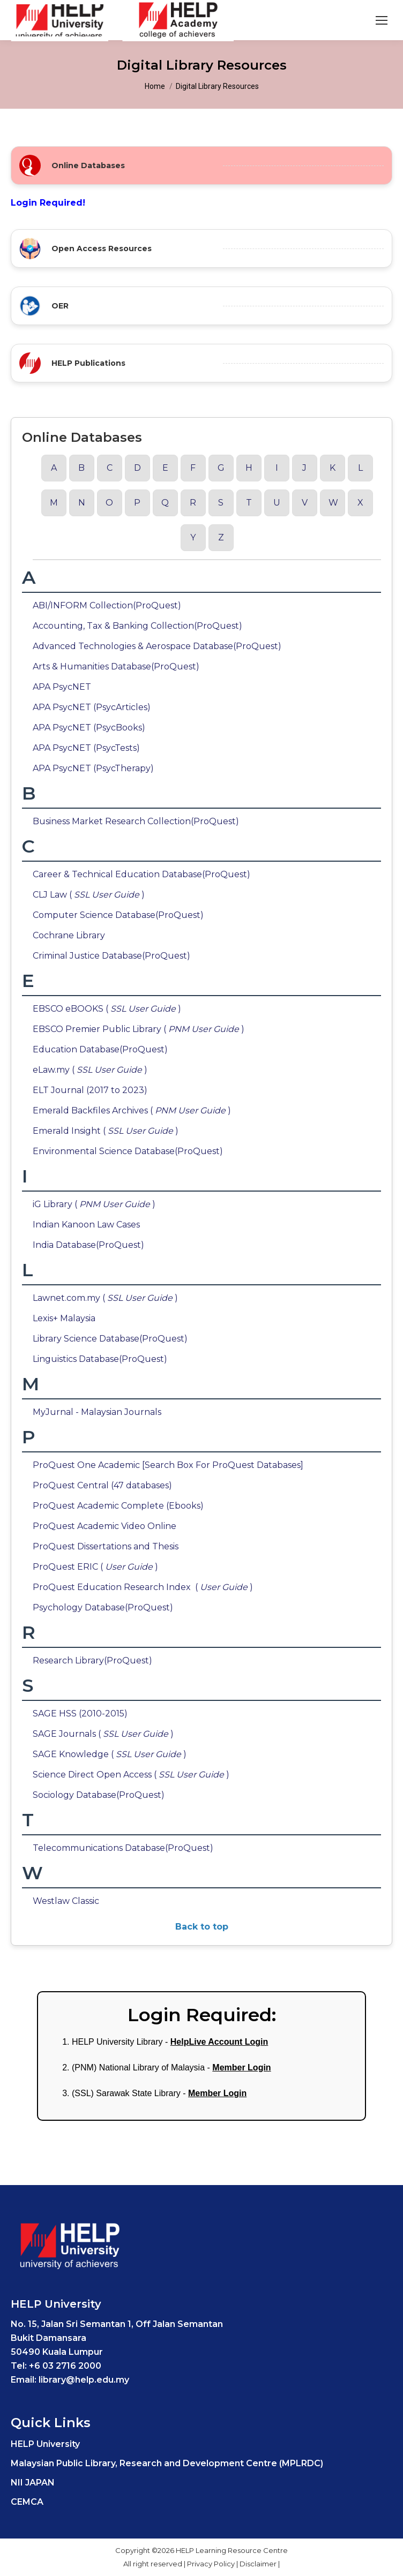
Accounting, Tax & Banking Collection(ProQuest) (137, 626)
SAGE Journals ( (77, 1734)
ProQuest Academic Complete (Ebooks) (118, 1506)
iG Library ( (67, 1204)
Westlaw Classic (66, 1901)
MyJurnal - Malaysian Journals (97, 1412)
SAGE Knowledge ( (83, 1754)
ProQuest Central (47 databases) (102, 1485)
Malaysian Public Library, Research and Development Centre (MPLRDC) (167, 2463)
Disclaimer (259, 2563)
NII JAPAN (33, 2482)
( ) (129, 1567)
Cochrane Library (69, 935)
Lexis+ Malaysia (64, 1318)
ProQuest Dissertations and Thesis (105, 1546)
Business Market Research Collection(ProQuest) (136, 821)
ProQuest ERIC (66, 1567)
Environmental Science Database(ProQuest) (128, 1151)
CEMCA (27, 2502)
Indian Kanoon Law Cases (86, 1224)
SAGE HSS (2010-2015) (80, 1713)
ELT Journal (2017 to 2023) (90, 1090)
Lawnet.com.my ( (79, 1298)
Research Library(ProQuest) (92, 1660)
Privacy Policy (211, 2563)
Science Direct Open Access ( (104, 1774)
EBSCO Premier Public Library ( (112, 1029)
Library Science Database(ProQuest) (110, 1339)
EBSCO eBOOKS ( (80, 1009)
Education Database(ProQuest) (100, 1049)
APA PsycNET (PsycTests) (86, 748)
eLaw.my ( (63, 1070)
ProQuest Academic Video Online (104, 1526)
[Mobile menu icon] (381, 20)
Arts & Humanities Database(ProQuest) (116, 666)
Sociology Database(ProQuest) (99, 1795)
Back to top (201, 1927)
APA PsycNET (62, 687)
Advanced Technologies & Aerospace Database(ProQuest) (157, 646)
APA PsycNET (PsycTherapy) (93, 768)
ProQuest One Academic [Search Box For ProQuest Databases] (168, 1465)
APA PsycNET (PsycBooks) (89, 727)
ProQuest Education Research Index (114, 1587)
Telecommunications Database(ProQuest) (123, 1848)
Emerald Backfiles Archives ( (105, 1110)
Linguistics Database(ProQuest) (100, 1359)
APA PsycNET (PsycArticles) (92, 707)
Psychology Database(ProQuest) (103, 1607)
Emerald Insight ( (79, 1131)
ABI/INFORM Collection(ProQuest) (107, 605)
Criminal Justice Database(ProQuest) (111, 956)
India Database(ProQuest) (88, 1245)
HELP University (45, 2444)
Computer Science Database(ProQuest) (118, 915)
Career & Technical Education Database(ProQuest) (141, 874)
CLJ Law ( (62, 895)
